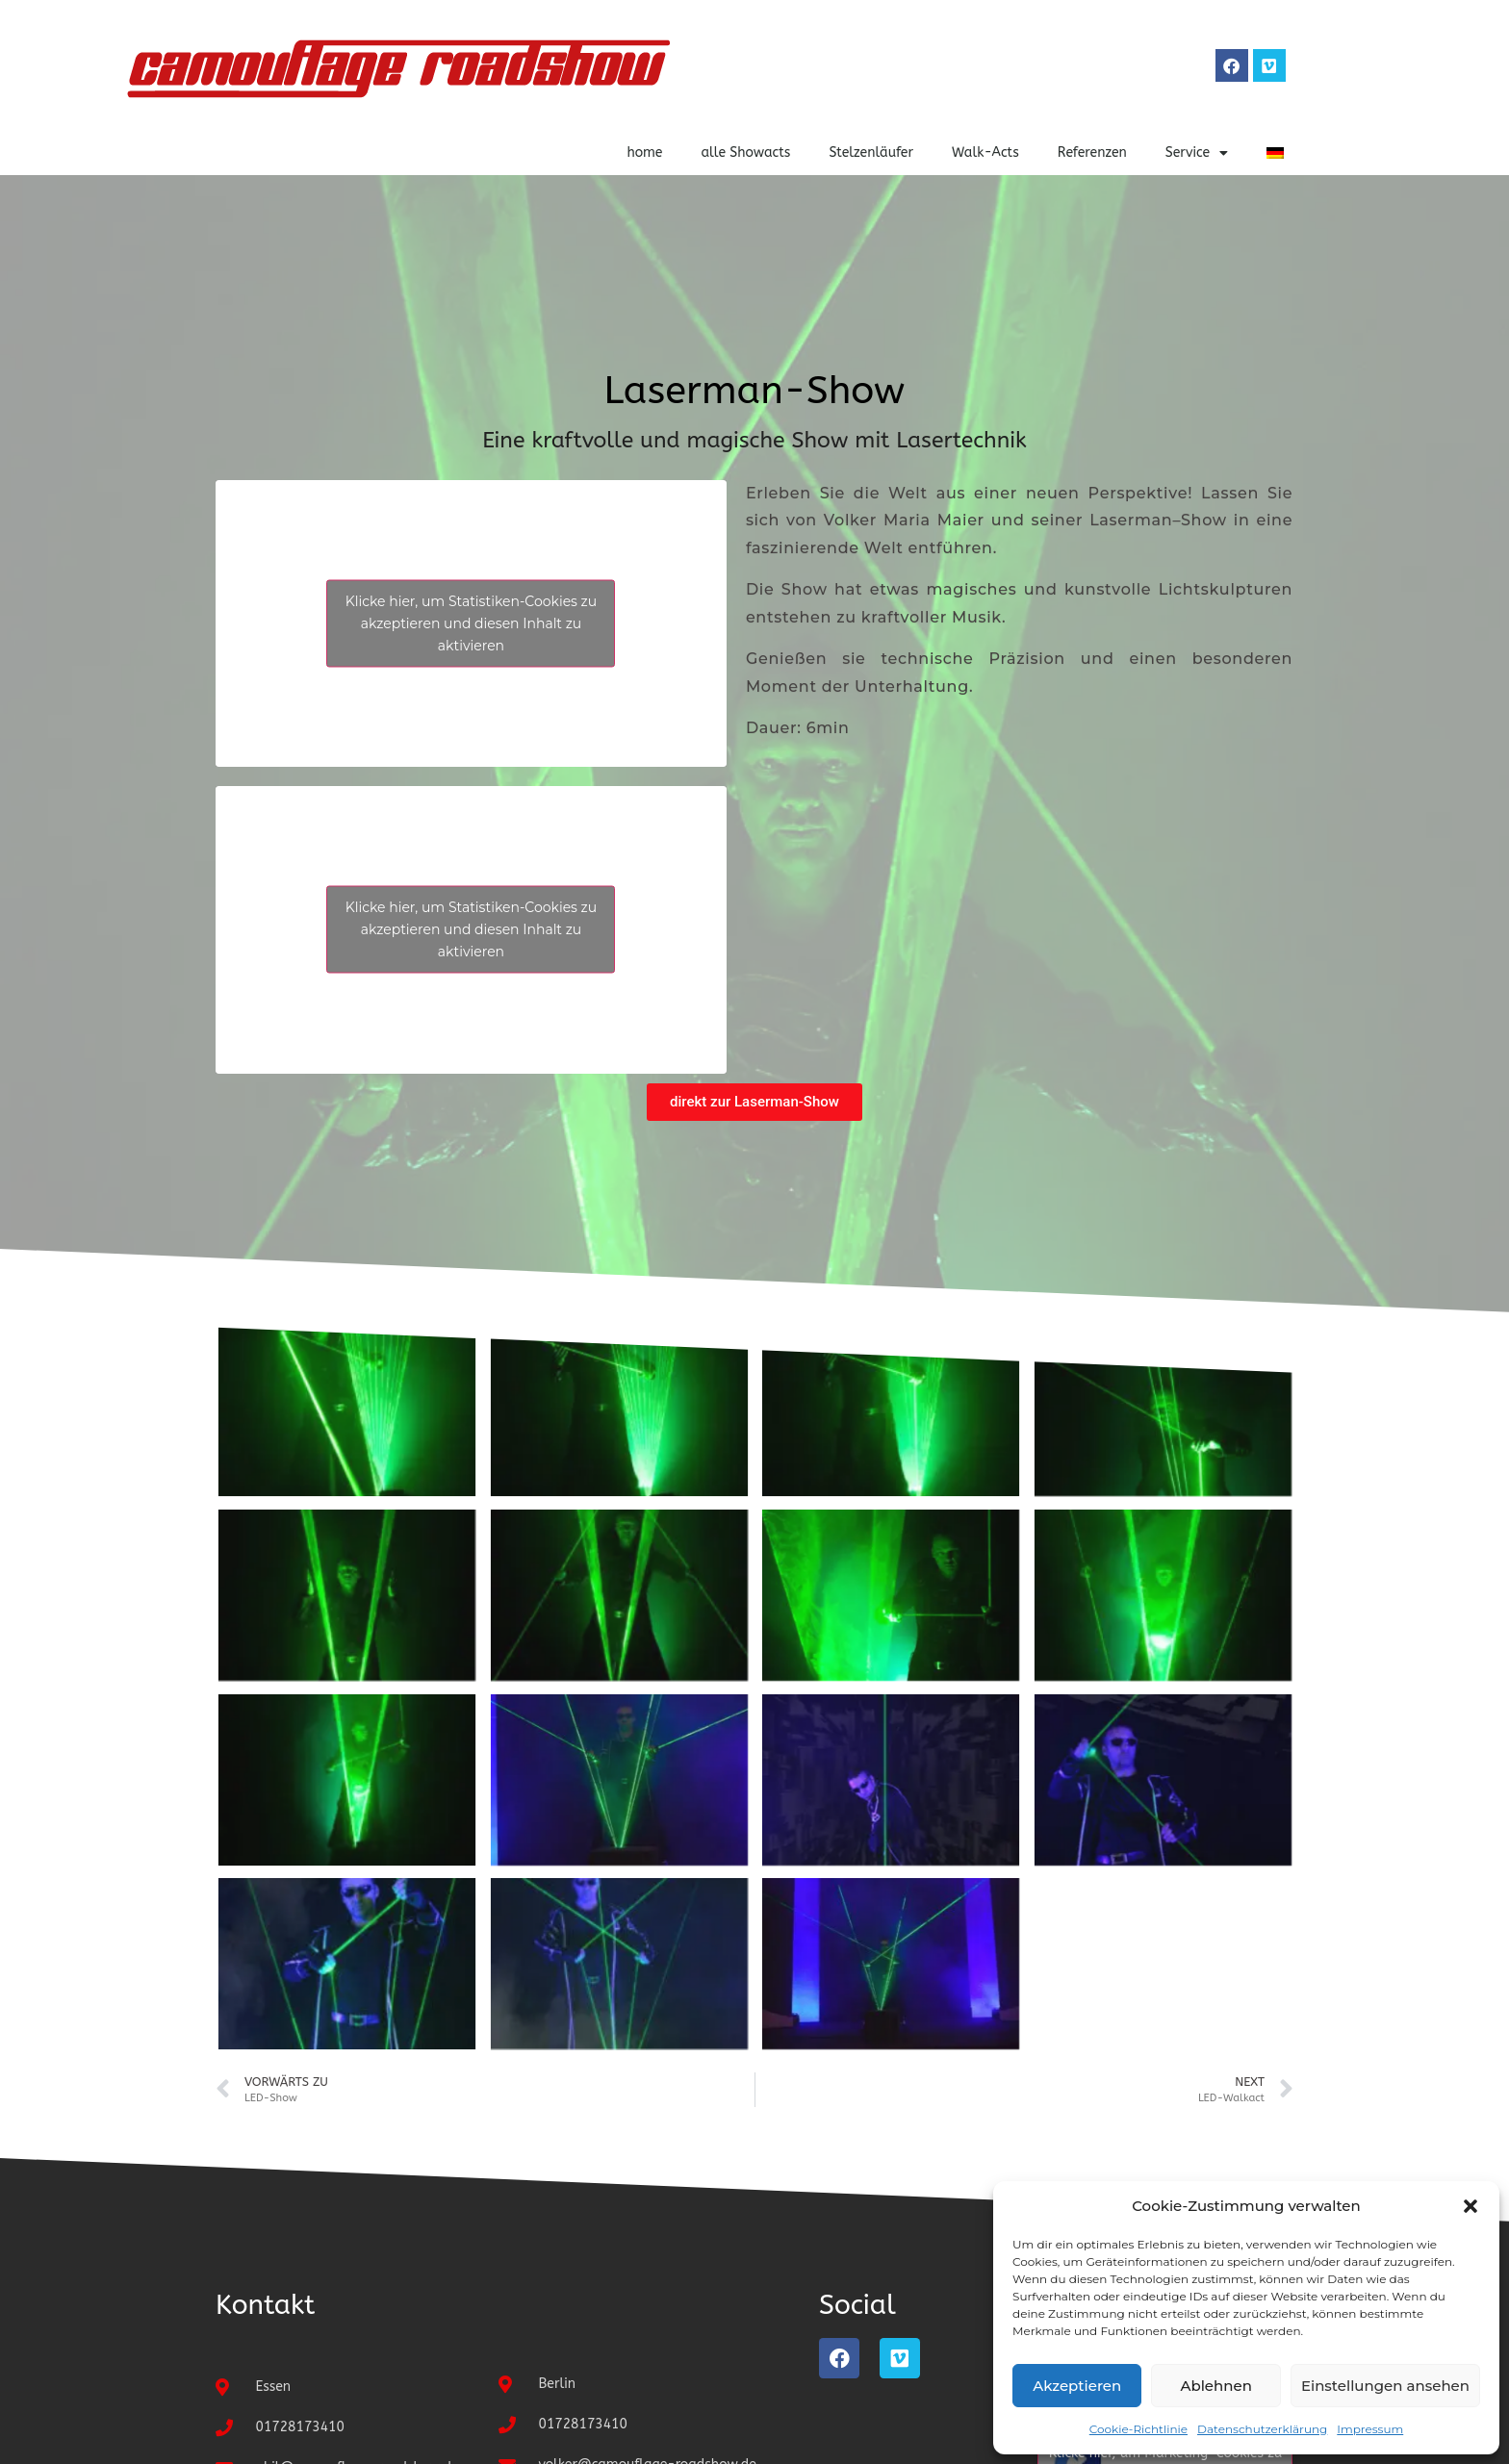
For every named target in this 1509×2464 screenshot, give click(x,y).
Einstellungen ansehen (1385, 2385)
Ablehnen (1215, 2385)
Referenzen (1092, 152)
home (644, 152)
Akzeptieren (1077, 2385)
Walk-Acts (985, 152)
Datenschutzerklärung (1262, 2429)
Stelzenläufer (871, 152)
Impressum (1370, 2429)
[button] (1470, 2206)
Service (1196, 153)
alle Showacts (745, 152)
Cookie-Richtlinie (1138, 2429)
